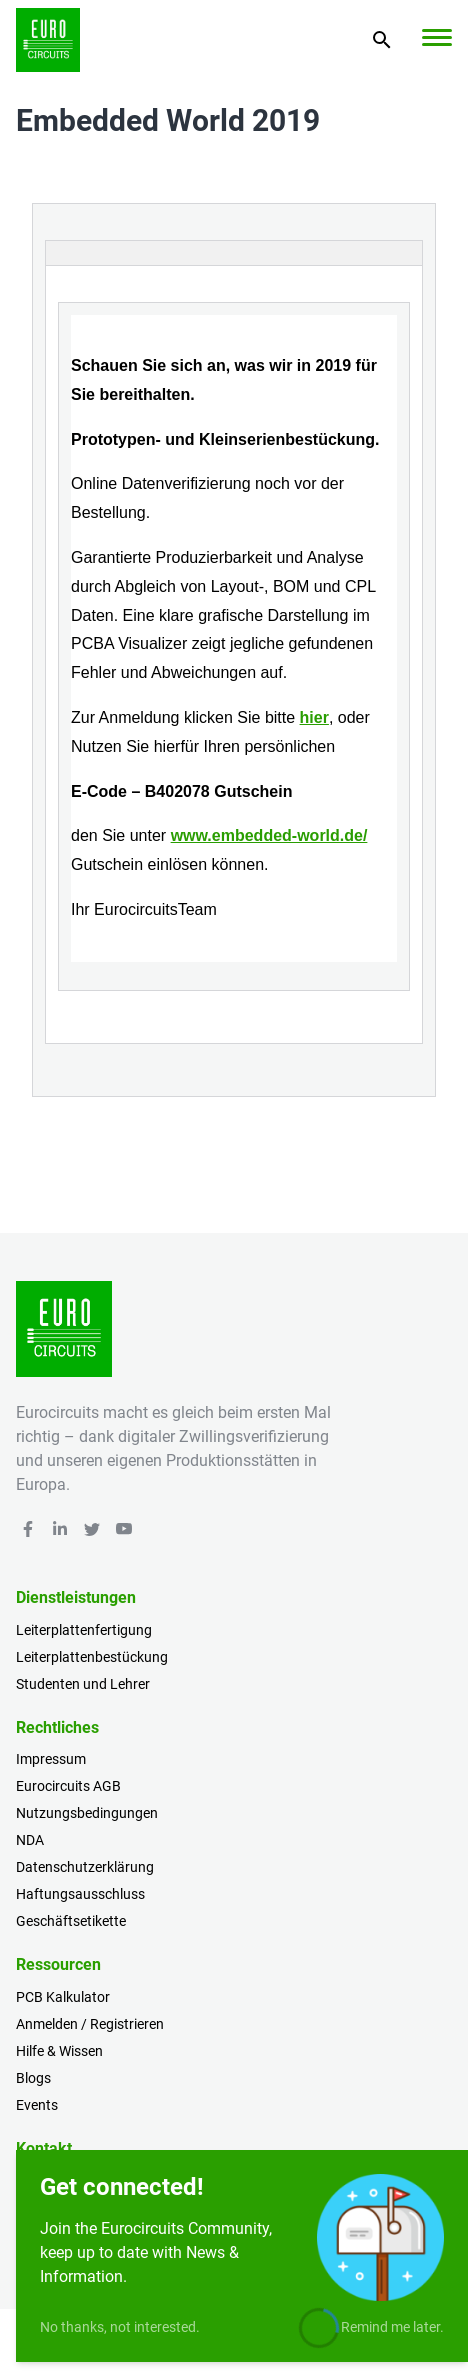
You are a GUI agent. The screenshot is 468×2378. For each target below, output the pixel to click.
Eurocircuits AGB (68, 1786)
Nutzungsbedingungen (87, 1813)
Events (37, 2105)
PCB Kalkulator (63, 1997)
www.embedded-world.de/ (269, 835)
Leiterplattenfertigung (84, 1630)
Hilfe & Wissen (59, 2051)
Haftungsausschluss (80, 1894)
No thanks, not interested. (120, 2327)
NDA (30, 1840)
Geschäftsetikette (71, 1921)
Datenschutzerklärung (85, 1867)
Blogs (33, 2078)
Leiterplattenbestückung (92, 1657)
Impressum (51, 1759)
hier (314, 717)
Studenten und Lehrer (83, 1684)
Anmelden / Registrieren (90, 2024)
